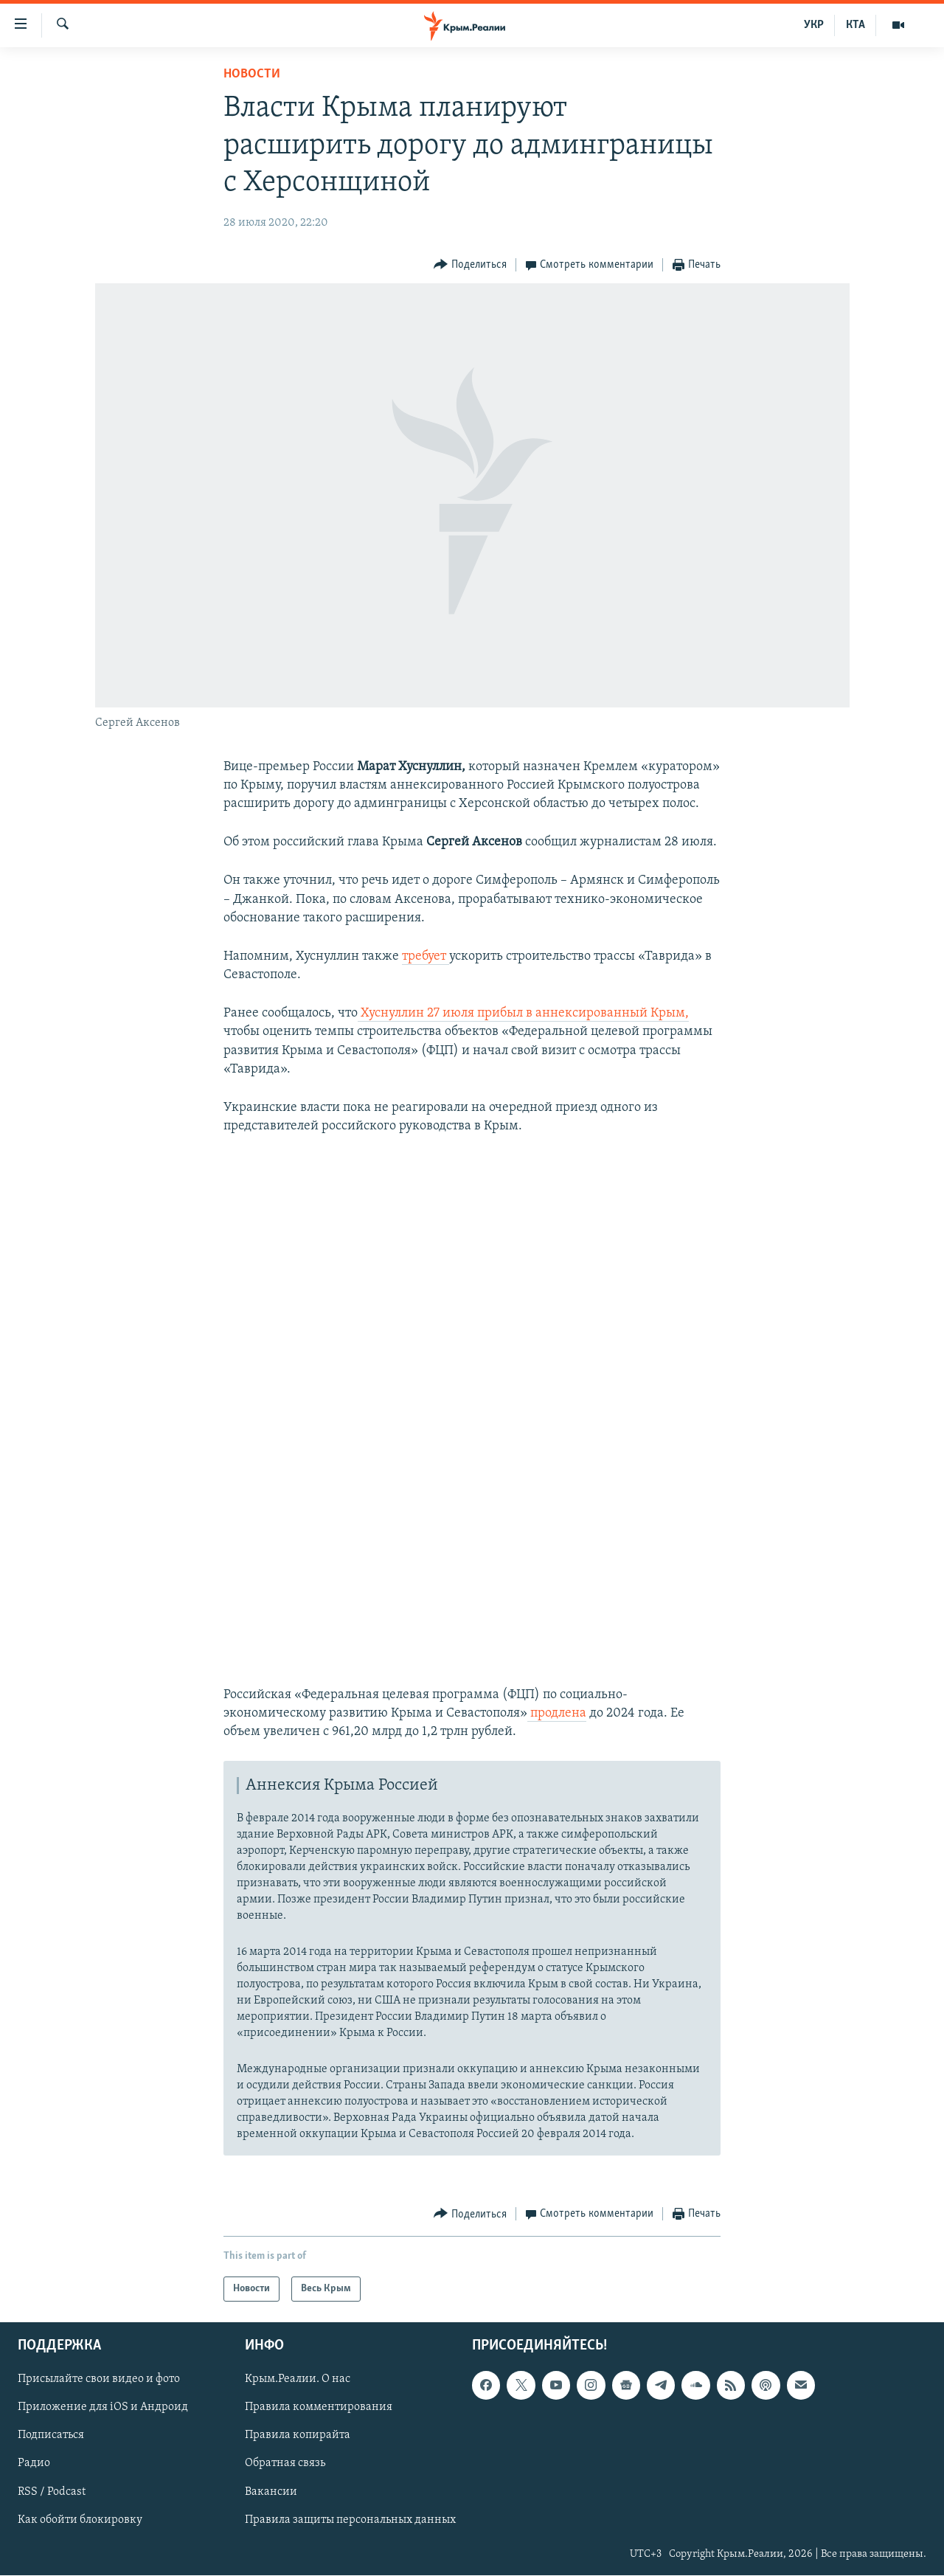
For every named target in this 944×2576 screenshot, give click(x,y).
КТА (855, 25)
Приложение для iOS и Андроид (103, 2408)
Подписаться (51, 2436)
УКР (814, 25)
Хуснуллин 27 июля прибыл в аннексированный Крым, (523, 1013)
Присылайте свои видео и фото (99, 2380)
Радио (34, 2464)
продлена (556, 1713)
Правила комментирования (318, 2408)
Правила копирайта (297, 2436)
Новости (251, 74)
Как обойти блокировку (80, 2520)
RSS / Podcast (52, 2492)
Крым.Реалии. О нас (297, 2380)
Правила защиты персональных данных (350, 2520)
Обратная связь (285, 2464)
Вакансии (271, 2492)
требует (425, 956)
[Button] (470, 265)
